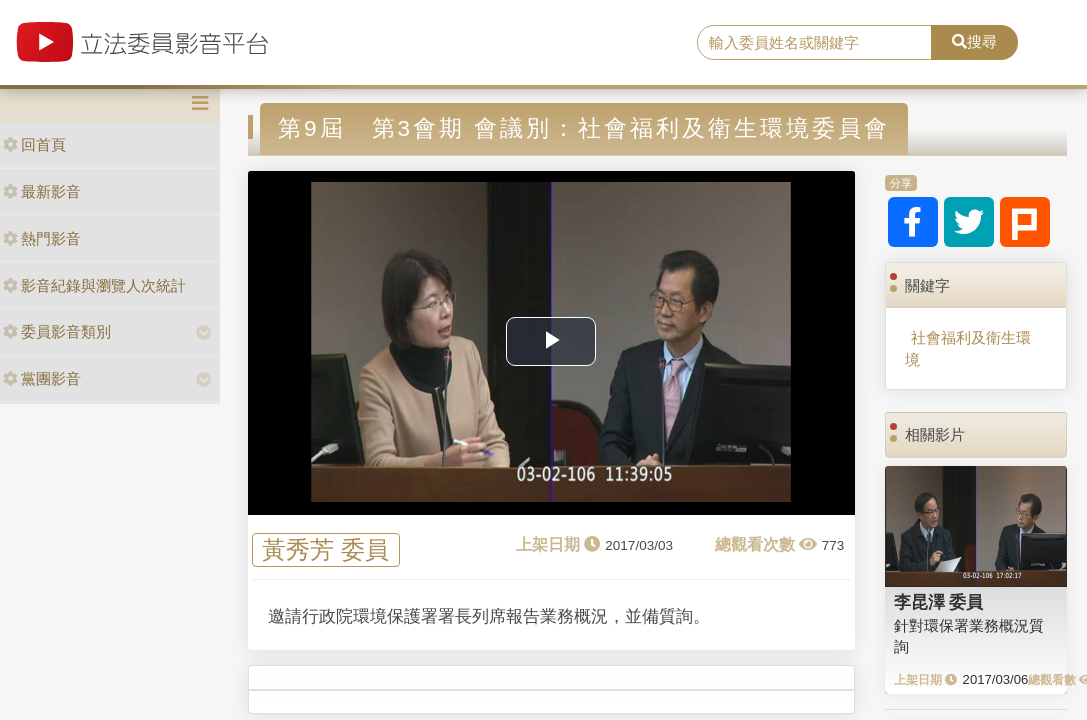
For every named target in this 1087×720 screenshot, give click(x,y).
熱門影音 (42, 238)
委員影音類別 (57, 331)
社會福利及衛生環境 (968, 348)
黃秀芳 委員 (325, 549)
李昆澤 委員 (939, 602)
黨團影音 (42, 378)
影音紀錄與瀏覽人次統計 (94, 285)
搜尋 (974, 41)
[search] (814, 43)
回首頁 (34, 144)
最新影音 (42, 191)
